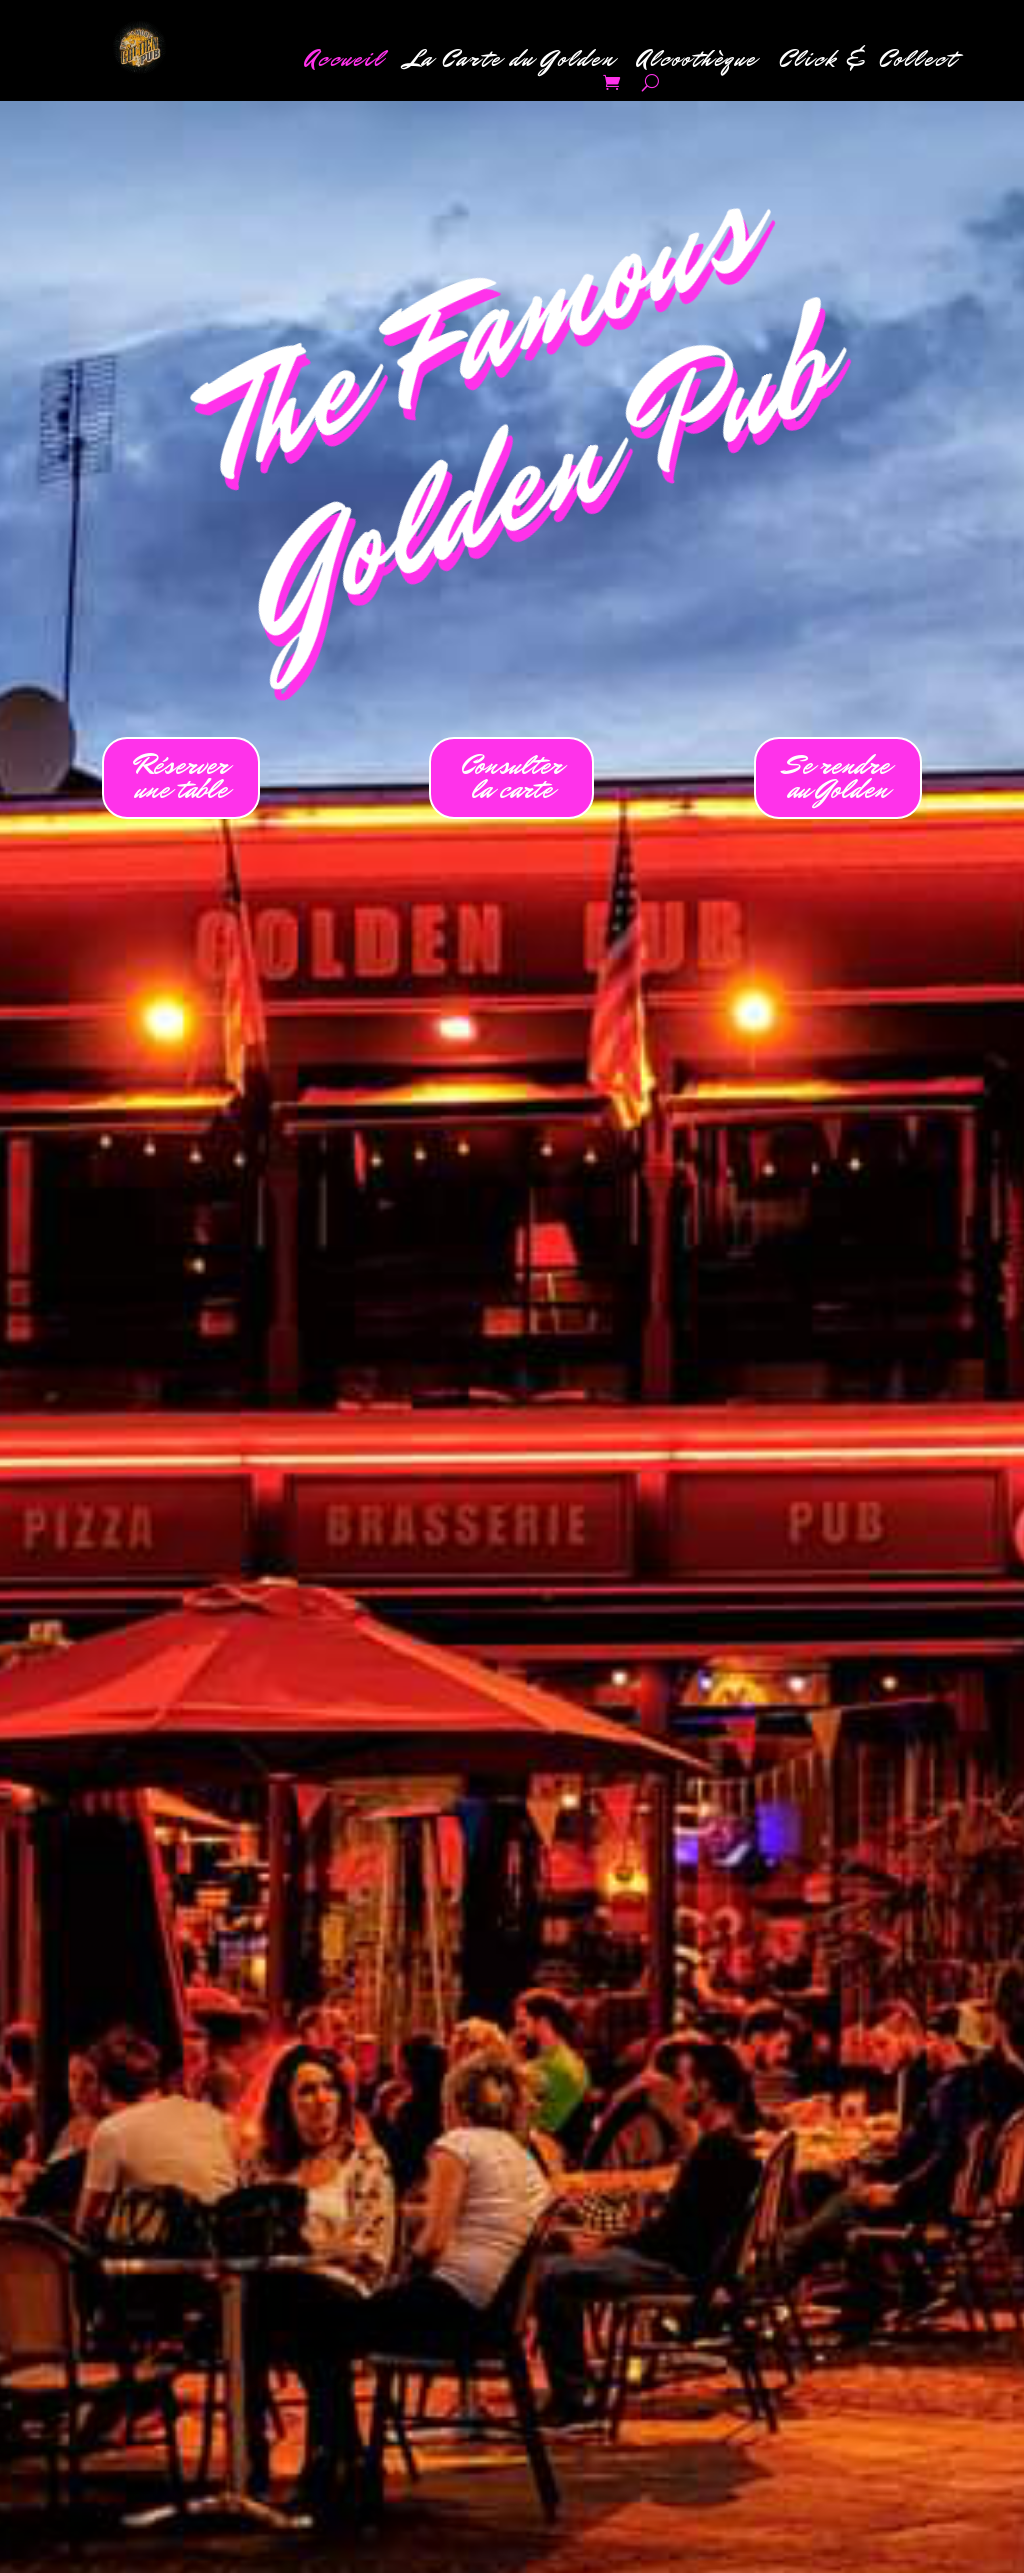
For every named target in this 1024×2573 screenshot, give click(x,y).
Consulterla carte (511, 777)
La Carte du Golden (510, 63)
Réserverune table (181, 777)
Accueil (344, 63)
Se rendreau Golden (838, 777)
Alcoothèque (697, 63)
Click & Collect (868, 63)
